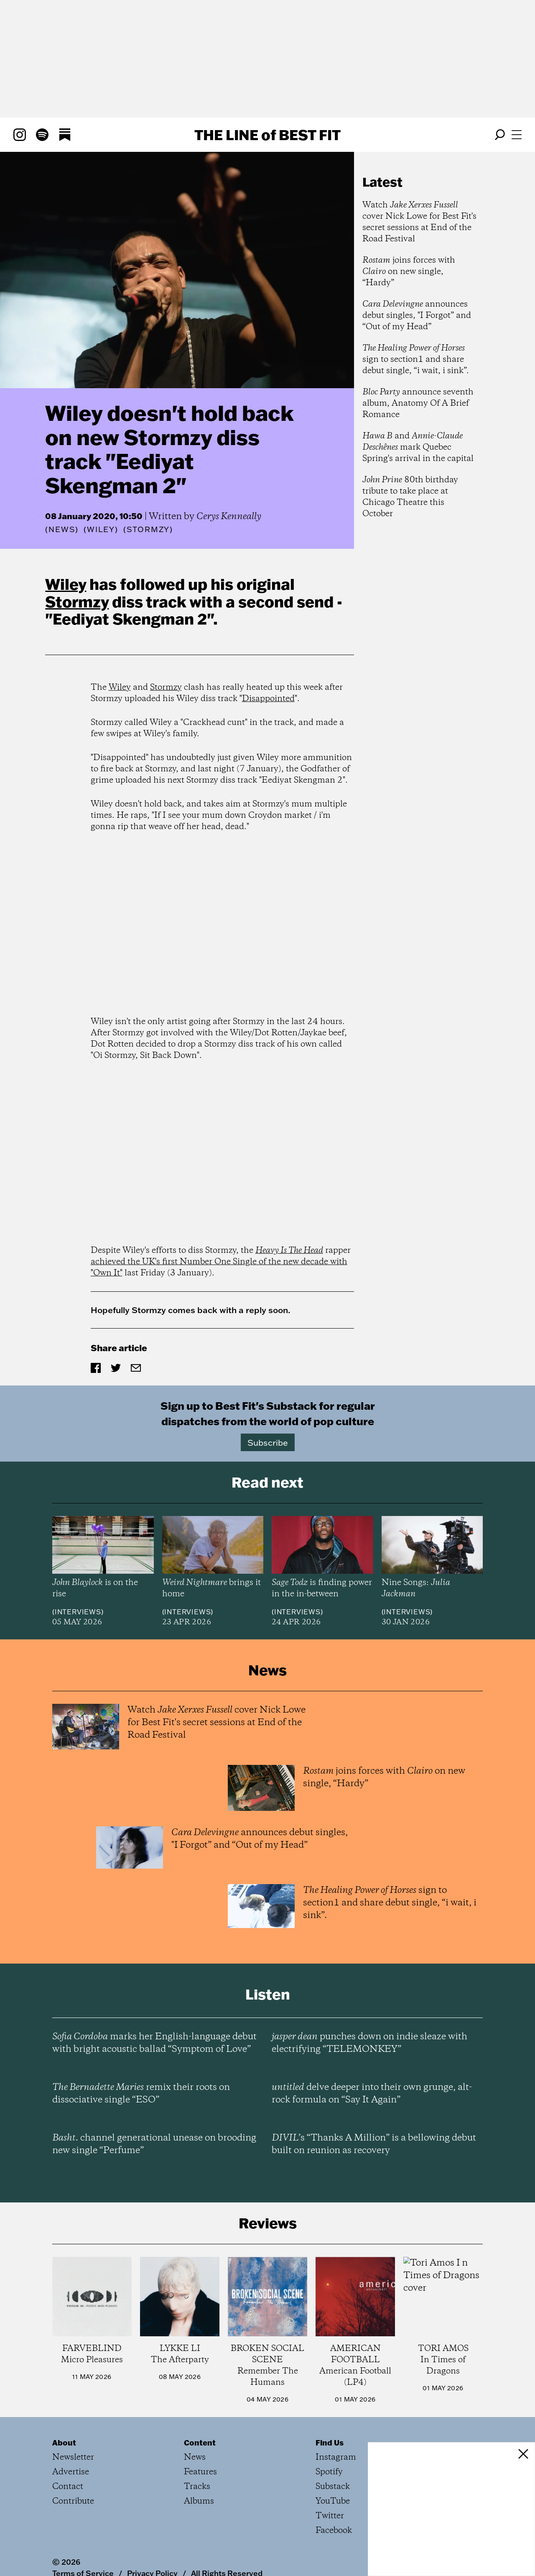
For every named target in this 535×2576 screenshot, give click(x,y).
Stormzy (77, 601)
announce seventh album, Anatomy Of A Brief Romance (418, 403)
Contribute (73, 2501)
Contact (67, 2486)
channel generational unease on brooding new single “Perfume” (154, 2144)
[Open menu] (517, 134)
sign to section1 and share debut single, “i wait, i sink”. (415, 359)
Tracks (197, 2486)
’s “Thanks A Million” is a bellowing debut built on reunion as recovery (374, 2144)
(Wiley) (101, 529)
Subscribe (267, 1442)
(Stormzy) (148, 529)
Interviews (78, 1612)
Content (200, 2443)
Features (200, 2472)
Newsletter (73, 2457)
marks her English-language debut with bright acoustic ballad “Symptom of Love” (154, 2043)
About (64, 2443)
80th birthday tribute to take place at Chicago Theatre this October (410, 497)
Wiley (65, 584)
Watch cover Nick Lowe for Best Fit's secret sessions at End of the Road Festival (419, 222)
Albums (199, 2501)
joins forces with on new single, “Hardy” (408, 272)
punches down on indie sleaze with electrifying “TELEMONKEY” (369, 2043)
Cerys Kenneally (228, 516)
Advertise (70, 2472)
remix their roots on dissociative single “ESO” (141, 2093)
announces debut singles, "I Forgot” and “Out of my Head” (416, 316)
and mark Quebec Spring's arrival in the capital (418, 447)
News (61, 529)
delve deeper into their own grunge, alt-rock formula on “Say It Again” (372, 2093)
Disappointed (268, 698)
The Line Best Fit (267, 135)
